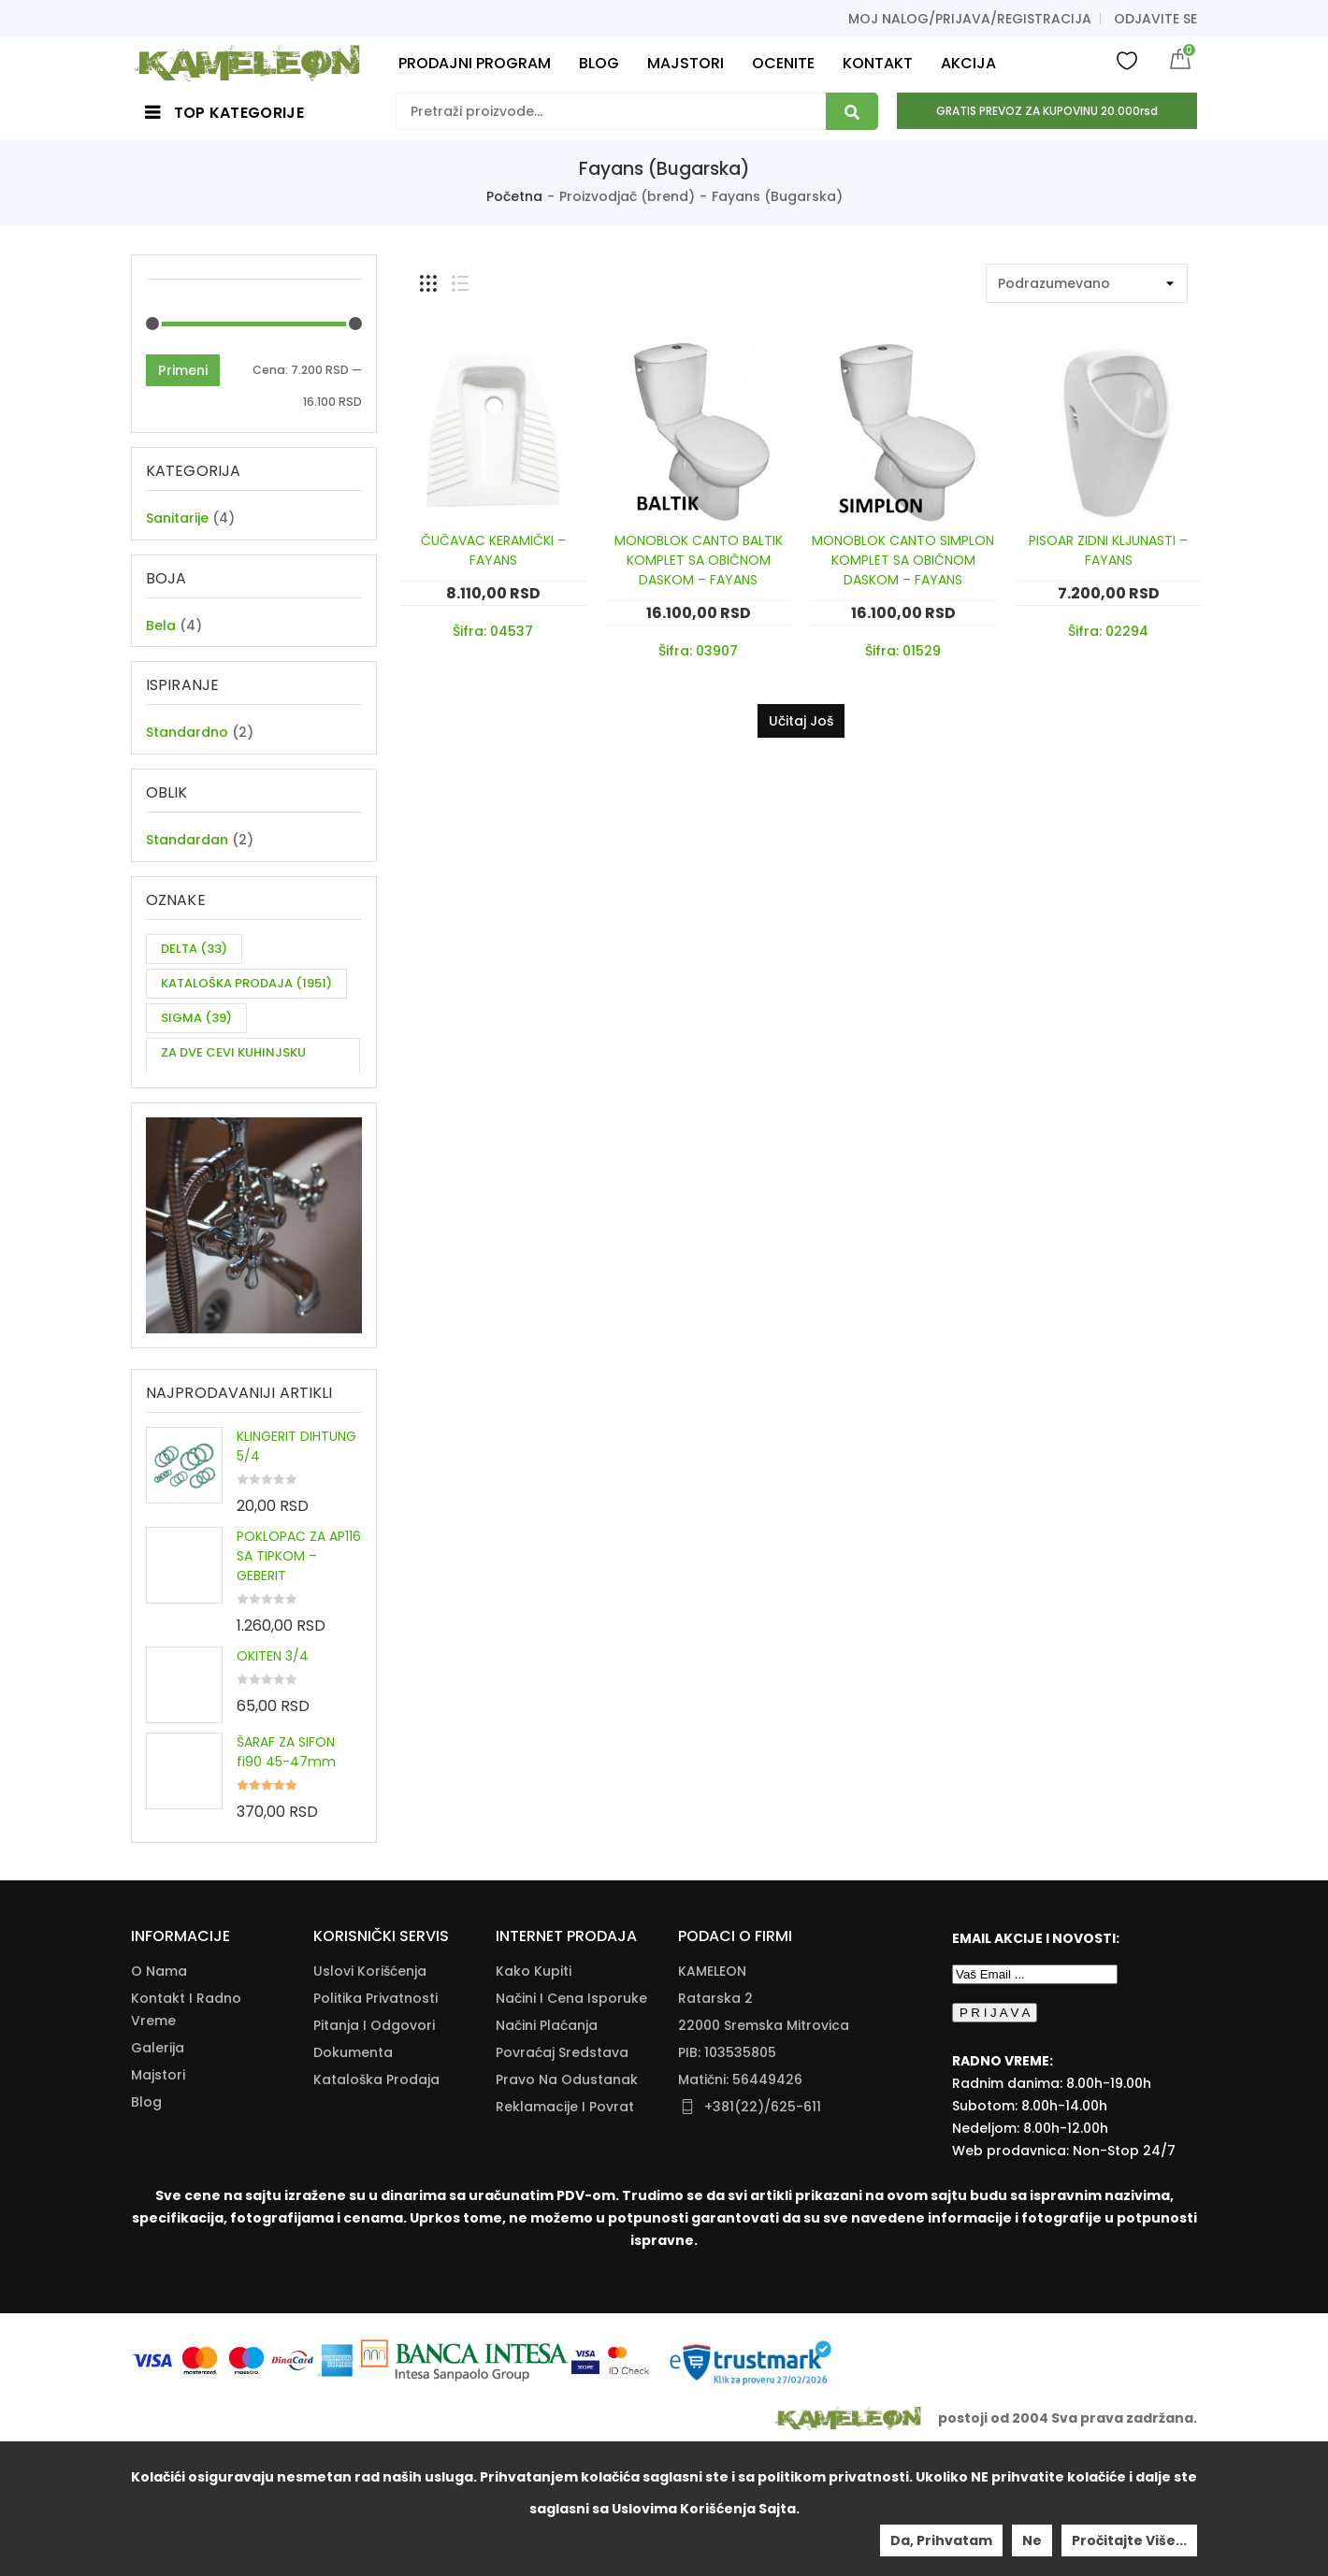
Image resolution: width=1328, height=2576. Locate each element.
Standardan (187, 857)
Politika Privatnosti (375, 2118)
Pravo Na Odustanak (567, 2200)
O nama (159, 2091)
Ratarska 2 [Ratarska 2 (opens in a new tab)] (715, 2118)
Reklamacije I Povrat (565, 2227)
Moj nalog (165, 2249)
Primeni (183, 370)
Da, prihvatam (941, 2540)
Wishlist (1127, 60)
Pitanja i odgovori (374, 2146)
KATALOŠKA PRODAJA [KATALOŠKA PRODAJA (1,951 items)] (246, 1006)
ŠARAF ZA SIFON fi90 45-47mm (286, 1802)
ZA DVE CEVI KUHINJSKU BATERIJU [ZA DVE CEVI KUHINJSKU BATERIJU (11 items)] (233, 1090)
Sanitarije (177, 518)
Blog (146, 2222)
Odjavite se (1155, 18)
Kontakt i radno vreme (186, 2130)
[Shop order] (1087, 283)
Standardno (187, 744)
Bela (161, 631)
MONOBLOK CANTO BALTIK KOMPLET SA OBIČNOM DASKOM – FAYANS (698, 560)
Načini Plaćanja (547, 2146)
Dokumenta (353, 2173)
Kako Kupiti (533, 2091)
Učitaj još (801, 721)
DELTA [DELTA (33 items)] (194, 972)
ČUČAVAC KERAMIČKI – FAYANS (493, 550)
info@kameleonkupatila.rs (768, 2255)
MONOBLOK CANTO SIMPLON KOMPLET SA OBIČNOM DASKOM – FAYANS (903, 560)
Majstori (158, 2195)
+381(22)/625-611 (762, 2227)
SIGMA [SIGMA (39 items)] (196, 1041)
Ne (1032, 2540)
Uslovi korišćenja (369, 2091)
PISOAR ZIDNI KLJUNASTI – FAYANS (1108, 550)
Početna (514, 196)
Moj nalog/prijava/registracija (969, 18)
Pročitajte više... (1129, 2540)
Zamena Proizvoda (559, 2254)
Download (348, 2227)
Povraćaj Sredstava (562, 2173)
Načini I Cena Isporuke (571, 2118)
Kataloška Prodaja (376, 2200)
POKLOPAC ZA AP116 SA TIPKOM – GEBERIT (299, 1606)
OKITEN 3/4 (273, 1706)
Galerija (157, 2168)
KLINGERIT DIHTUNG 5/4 (296, 1496)
